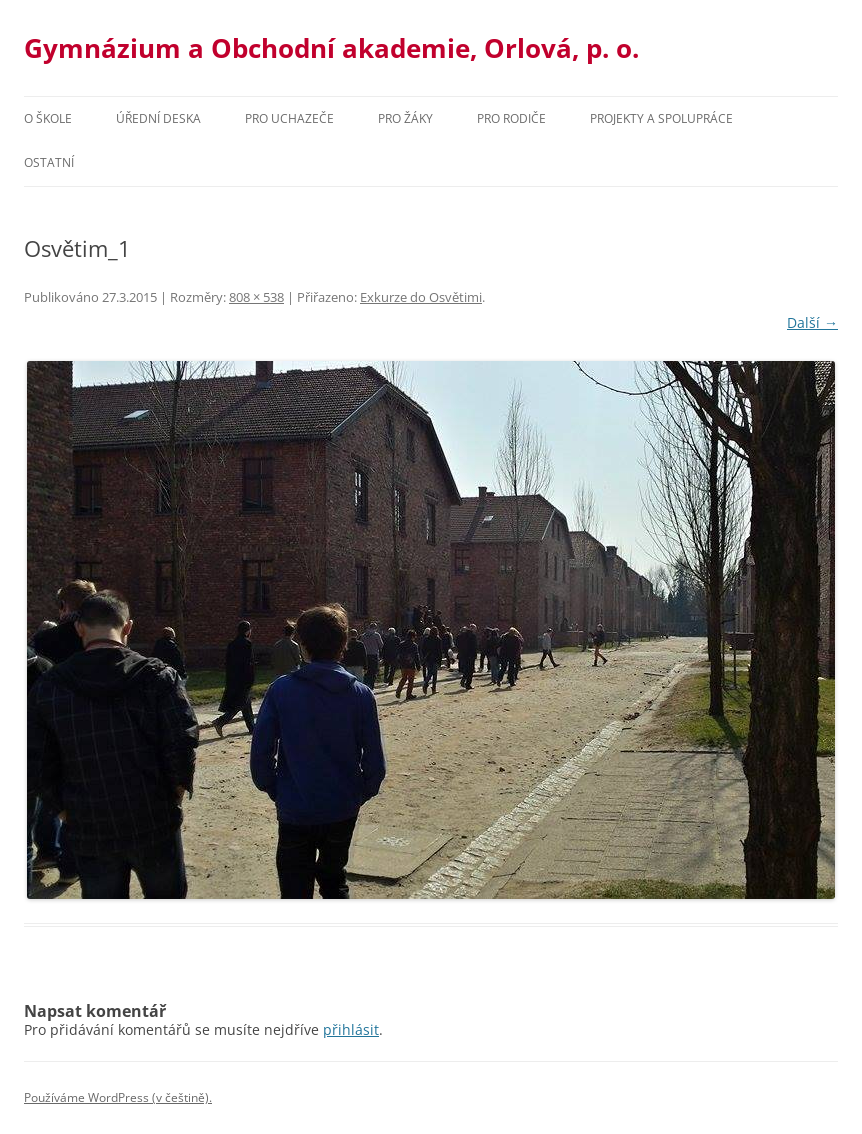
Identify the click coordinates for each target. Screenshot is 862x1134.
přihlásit (351, 1029)
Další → (812, 322)
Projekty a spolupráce (661, 118)
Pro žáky (405, 118)
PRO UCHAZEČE (289, 118)
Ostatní (49, 162)
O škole (48, 118)
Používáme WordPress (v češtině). (118, 1097)
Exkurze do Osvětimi (421, 297)
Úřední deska (158, 118)
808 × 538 (256, 297)
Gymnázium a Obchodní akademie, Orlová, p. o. (331, 48)
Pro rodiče (511, 118)
